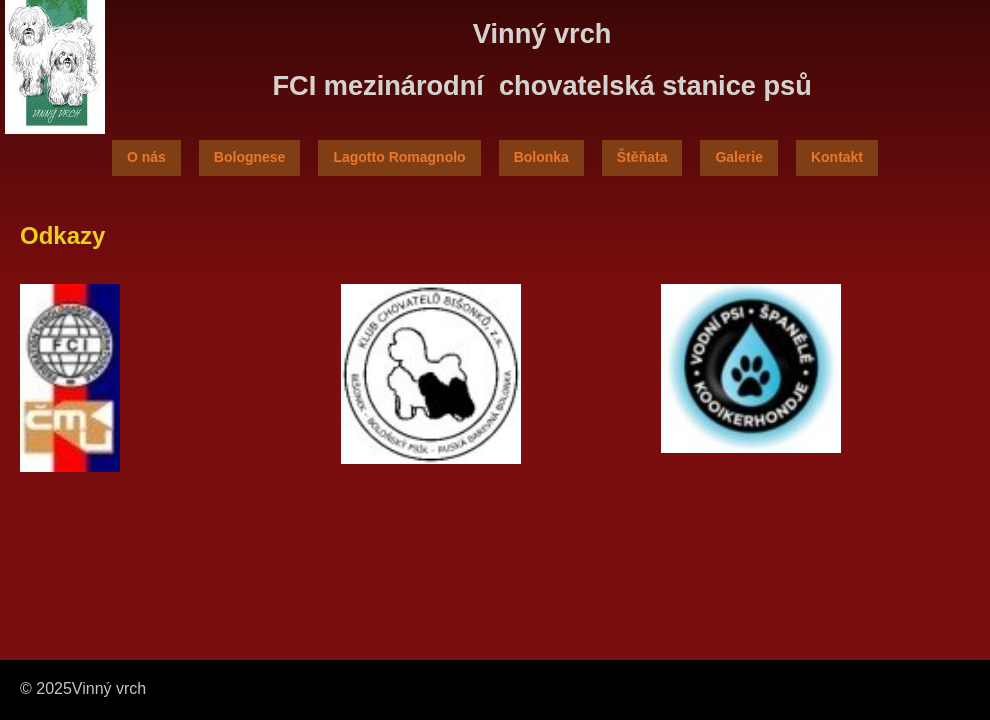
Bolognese (250, 157)
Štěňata (642, 157)
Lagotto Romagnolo (399, 157)
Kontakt (837, 157)
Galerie (738, 157)
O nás (146, 157)
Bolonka (541, 157)
